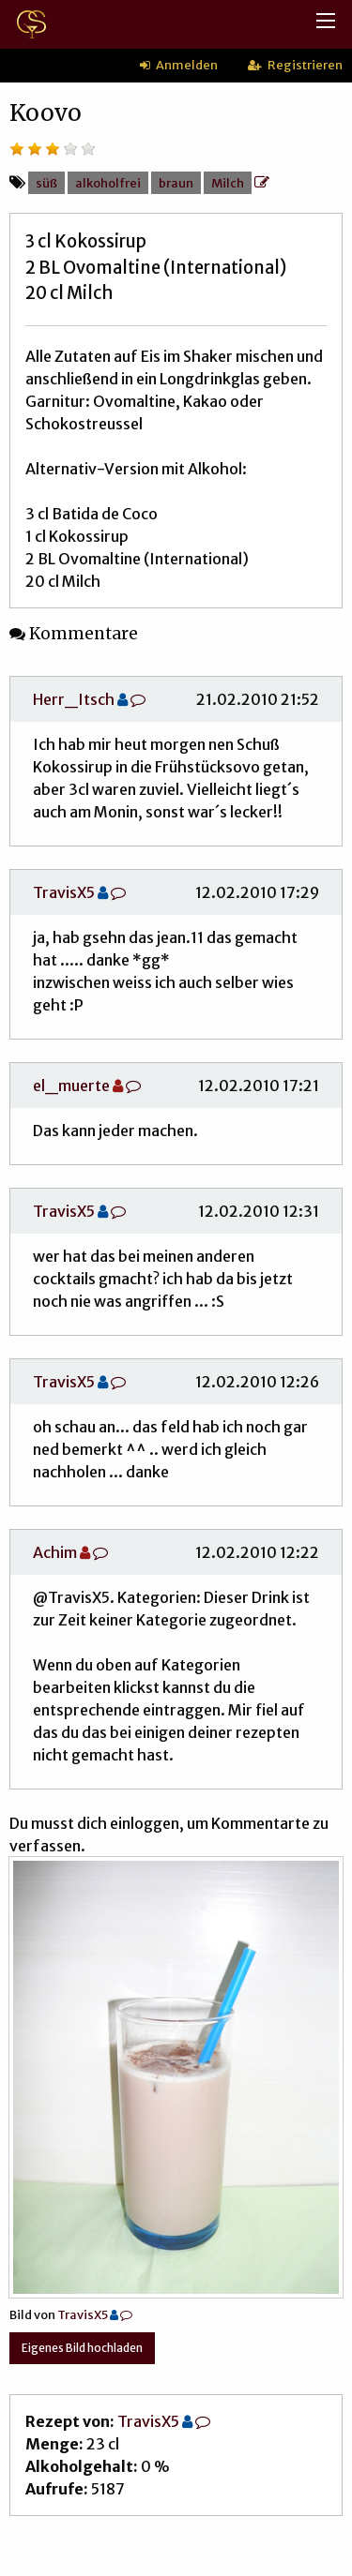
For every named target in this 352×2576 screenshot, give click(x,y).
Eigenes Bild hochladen (82, 2348)
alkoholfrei (108, 182)
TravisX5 (64, 892)
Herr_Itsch (74, 699)
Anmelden (179, 64)
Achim (55, 1552)
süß (46, 182)
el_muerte (71, 1085)
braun (176, 182)
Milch (227, 182)
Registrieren (295, 64)
